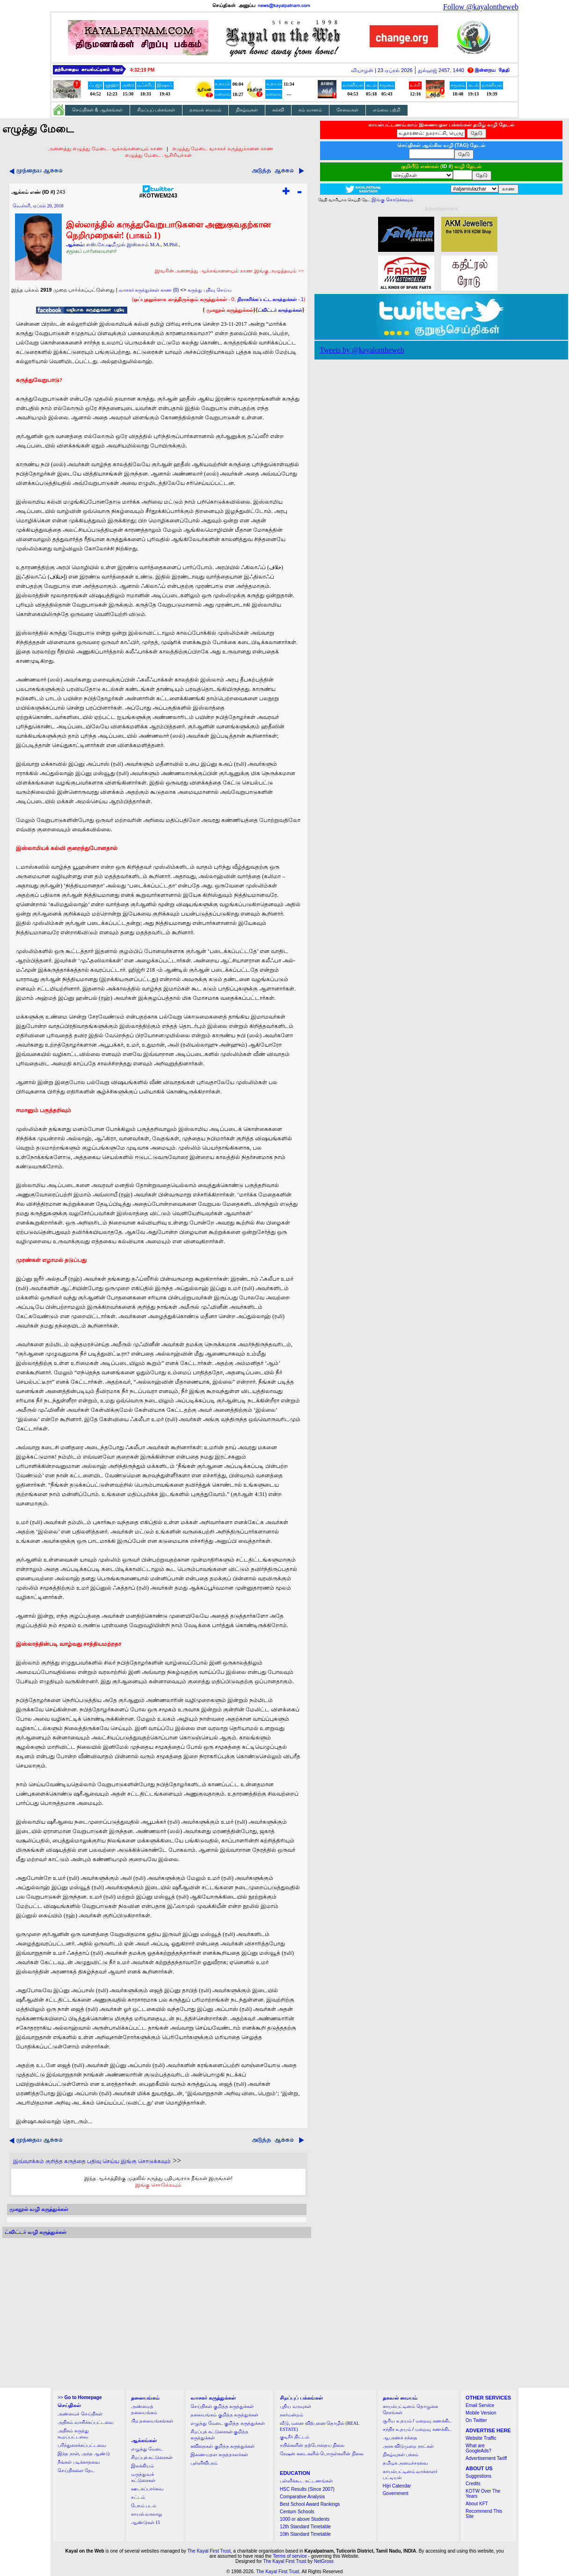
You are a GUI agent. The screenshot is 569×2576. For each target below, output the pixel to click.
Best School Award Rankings (310, 2504)
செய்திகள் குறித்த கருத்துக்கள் (222, 2406)
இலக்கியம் (142, 2465)
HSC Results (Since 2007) (307, 2489)
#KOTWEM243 (158, 193)
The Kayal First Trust (208, 2551)
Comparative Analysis (302, 2496)
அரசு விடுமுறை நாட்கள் (408, 2446)
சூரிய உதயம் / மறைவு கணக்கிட (417, 2420)
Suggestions (478, 2476)
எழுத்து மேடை (147, 2448)
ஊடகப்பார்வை (147, 2488)
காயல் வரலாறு (146, 2514)
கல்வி (278, 109)
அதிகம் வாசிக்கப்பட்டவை (86, 2422)
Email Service (480, 2405)
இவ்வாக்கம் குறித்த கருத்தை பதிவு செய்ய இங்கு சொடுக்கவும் (92, 2161)
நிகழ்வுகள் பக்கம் (401, 2454)
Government (396, 2493)
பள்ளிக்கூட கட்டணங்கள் (306, 2480)
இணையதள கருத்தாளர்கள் (219, 2454)
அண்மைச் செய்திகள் (80, 2413)
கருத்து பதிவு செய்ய (210, 290)
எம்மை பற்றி (387, 109)
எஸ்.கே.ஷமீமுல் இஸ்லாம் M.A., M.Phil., (133, 244)
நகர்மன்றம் (291, 2414)
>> (80, 2397)
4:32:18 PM (142, 70)
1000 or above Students (304, 2519)
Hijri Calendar (397, 2485)
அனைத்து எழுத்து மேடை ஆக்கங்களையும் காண (105, 148)
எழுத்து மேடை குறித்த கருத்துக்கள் (227, 2423)
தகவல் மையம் (205, 109)
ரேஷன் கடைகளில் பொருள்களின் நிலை (322, 2453)
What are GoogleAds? (478, 2448)
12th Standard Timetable (305, 2526)
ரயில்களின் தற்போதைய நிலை (312, 2445)
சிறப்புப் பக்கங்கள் (156, 109)
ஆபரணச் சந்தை (400, 2437)
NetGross (324, 2561)
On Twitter (476, 2420)
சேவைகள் (347, 109)
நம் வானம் (310, 109)
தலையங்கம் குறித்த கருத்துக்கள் (224, 2414)
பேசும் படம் (144, 2505)
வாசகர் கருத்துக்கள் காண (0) (149, 290)
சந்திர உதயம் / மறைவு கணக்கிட (417, 2429)
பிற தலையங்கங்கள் (152, 2420)
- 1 (270, 299)
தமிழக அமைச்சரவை (406, 2463)
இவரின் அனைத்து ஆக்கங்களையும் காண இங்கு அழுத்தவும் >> (229, 270)
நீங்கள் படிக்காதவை (79, 2462)
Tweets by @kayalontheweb (362, 350)
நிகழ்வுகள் (247, 109)
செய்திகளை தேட (76, 2470)
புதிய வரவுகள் (295, 2406)
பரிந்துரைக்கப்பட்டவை (82, 2445)
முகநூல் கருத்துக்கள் (230, 310)
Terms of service (290, 2556)
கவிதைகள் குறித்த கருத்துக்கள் (222, 2446)
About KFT (477, 2503)
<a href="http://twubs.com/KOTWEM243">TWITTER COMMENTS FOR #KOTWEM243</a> (157, 2313)
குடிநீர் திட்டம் (294, 2436)
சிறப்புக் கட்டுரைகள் (152, 2457)
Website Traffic (481, 2438)
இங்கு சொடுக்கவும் (158, 2184)
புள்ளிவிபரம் (204, 2463)
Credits (473, 2483)
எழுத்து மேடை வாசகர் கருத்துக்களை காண (222, 148)
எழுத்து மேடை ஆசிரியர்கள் (158, 155)
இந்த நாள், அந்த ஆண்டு (84, 2453)
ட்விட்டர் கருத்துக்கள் (280, 310)
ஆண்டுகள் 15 (145, 2522)
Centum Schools (297, 2511)
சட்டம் (138, 2497)
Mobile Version (481, 2412)
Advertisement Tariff (486, 2458)
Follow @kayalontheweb (480, 7)
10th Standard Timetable (305, 2534)
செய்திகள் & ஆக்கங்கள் (97, 109)
